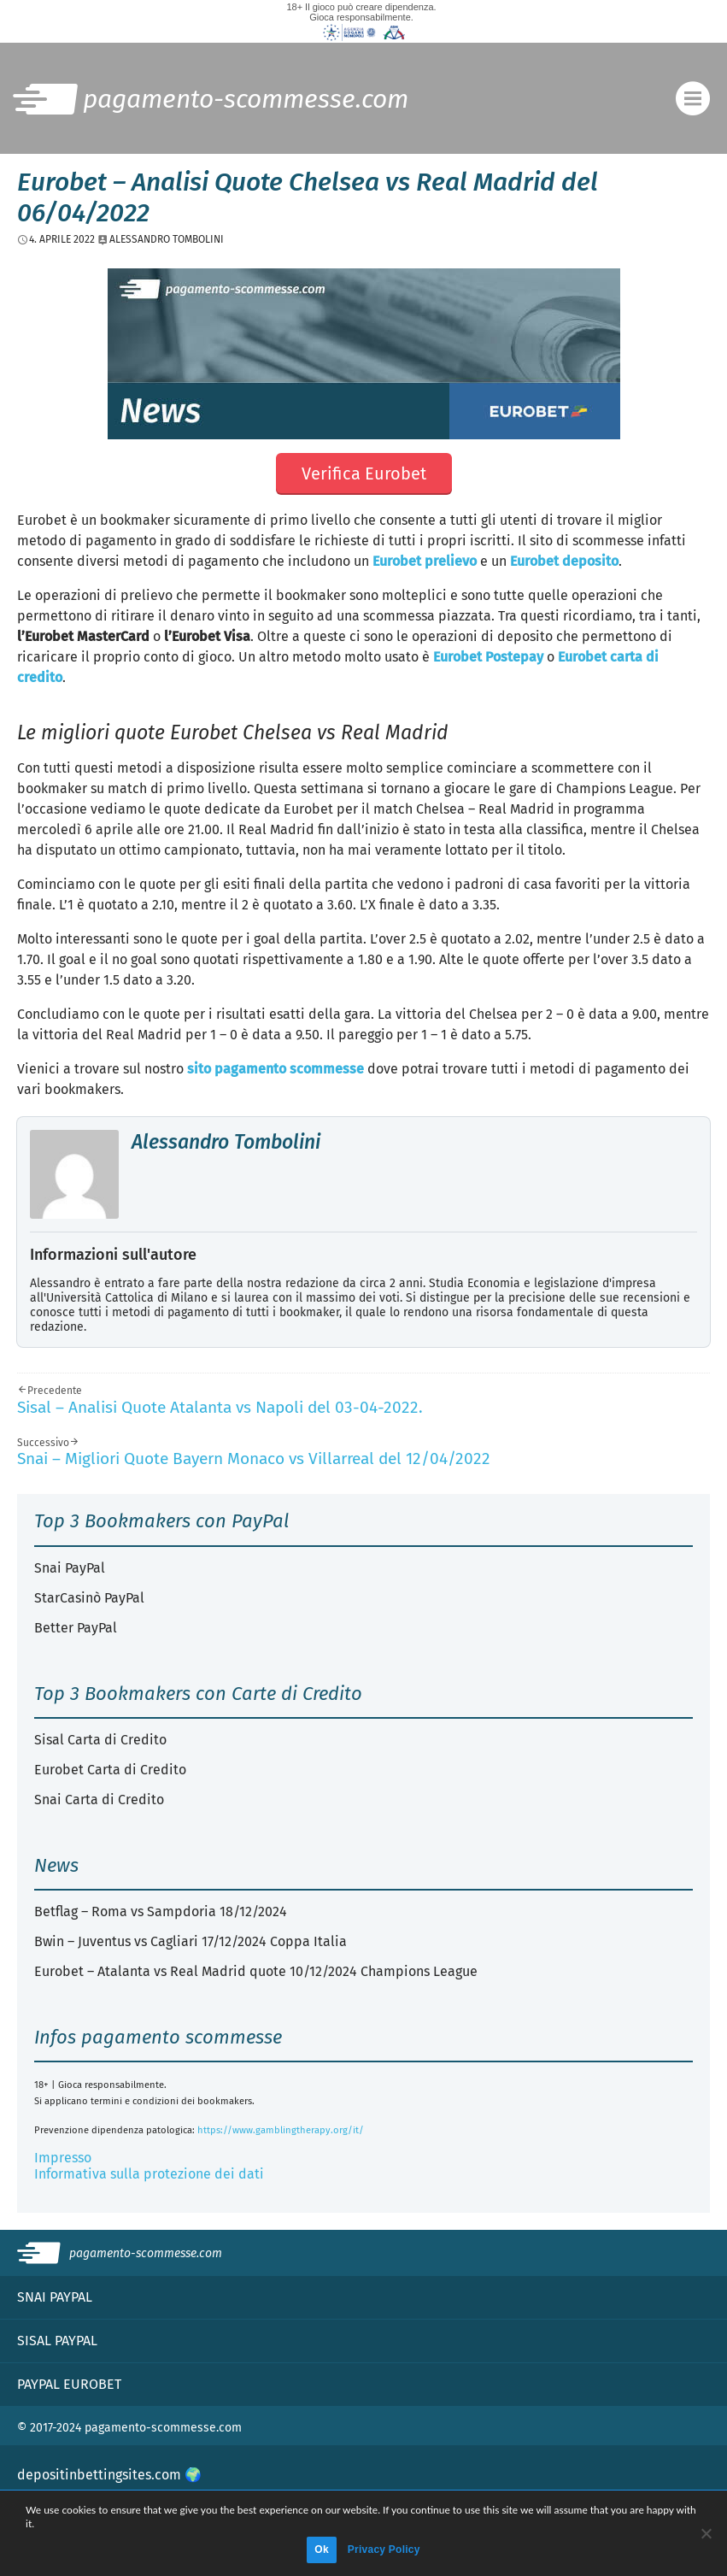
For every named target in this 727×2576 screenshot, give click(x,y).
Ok (321, 2549)
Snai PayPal (69, 1568)
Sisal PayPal (57, 2340)
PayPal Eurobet (69, 2384)
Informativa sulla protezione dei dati (149, 2174)
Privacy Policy (384, 2549)
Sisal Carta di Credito (100, 1740)
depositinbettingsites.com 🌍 (109, 2475)
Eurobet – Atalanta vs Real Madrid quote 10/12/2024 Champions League (256, 1971)
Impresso (62, 2158)
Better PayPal (75, 1628)
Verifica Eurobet (364, 473)
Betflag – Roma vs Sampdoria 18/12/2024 (160, 1911)
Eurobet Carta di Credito (110, 1769)
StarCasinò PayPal (89, 1598)
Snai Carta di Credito (99, 1799)
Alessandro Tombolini (226, 1142)
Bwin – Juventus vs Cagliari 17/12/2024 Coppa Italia (190, 1941)
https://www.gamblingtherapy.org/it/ (280, 2130)
